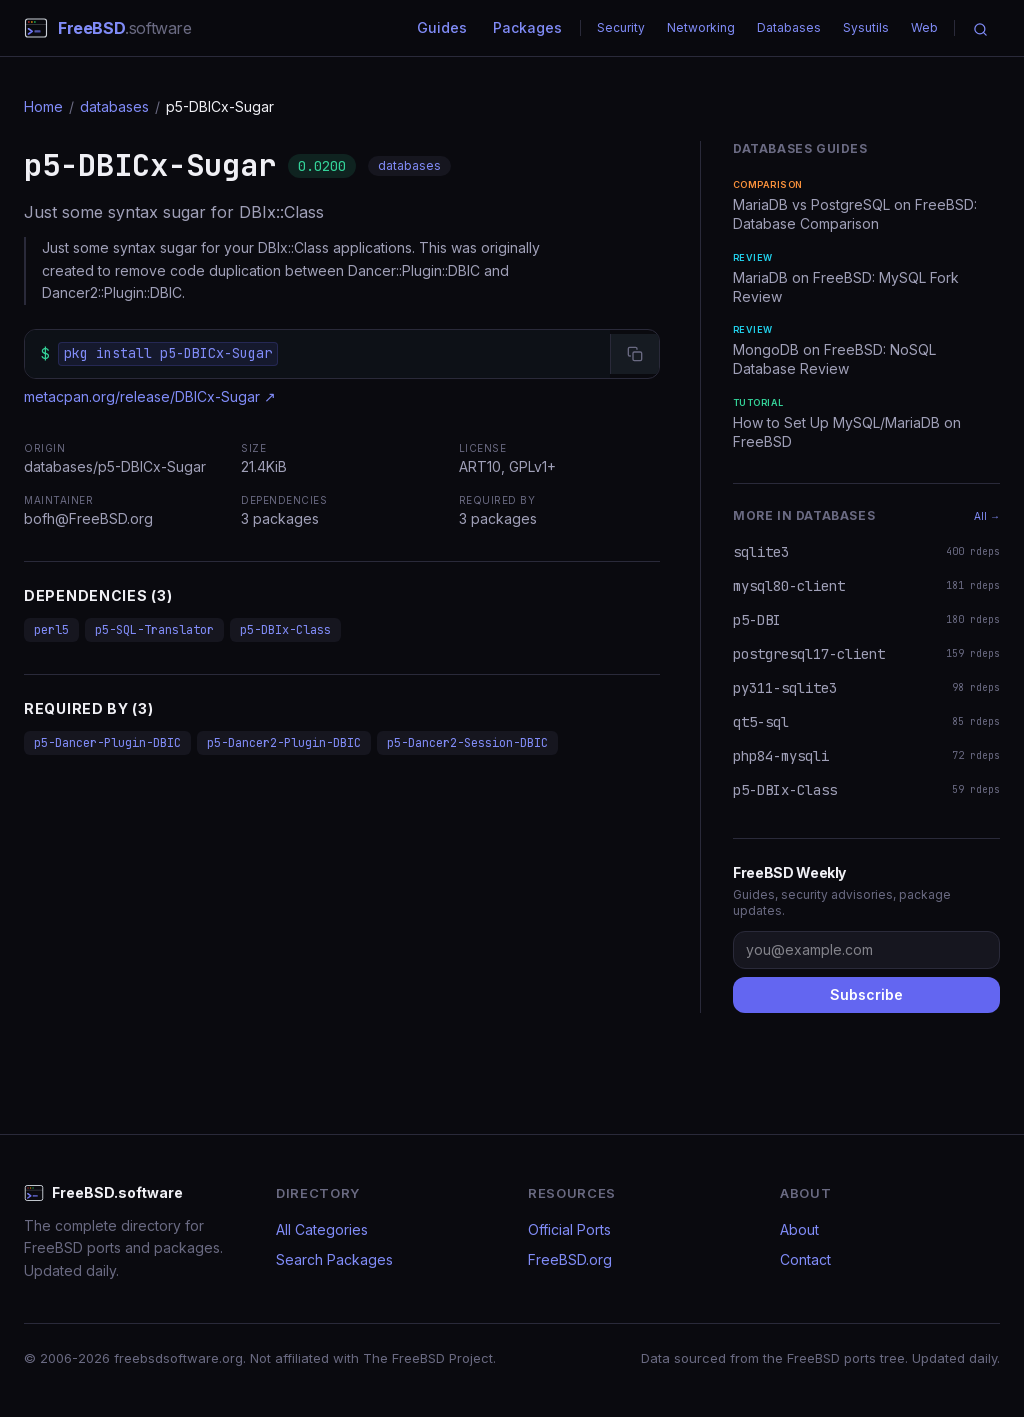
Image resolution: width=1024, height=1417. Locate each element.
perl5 (51, 630)
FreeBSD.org (570, 1259)
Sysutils (866, 27)
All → (987, 516)
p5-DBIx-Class (285, 630)
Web (924, 27)
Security (621, 27)
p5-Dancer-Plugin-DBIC (107, 743)
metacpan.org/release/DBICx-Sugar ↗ (150, 396)
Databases (789, 27)
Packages (527, 27)
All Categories (322, 1229)
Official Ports (569, 1229)
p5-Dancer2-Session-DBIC (467, 743)
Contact (805, 1259)
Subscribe (866, 994)
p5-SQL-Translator (154, 630)
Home (43, 106)
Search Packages (334, 1259)
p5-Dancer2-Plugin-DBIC (284, 743)
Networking (701, 27)
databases (114, 106)
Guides (442, 27)
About (799, 1229)
